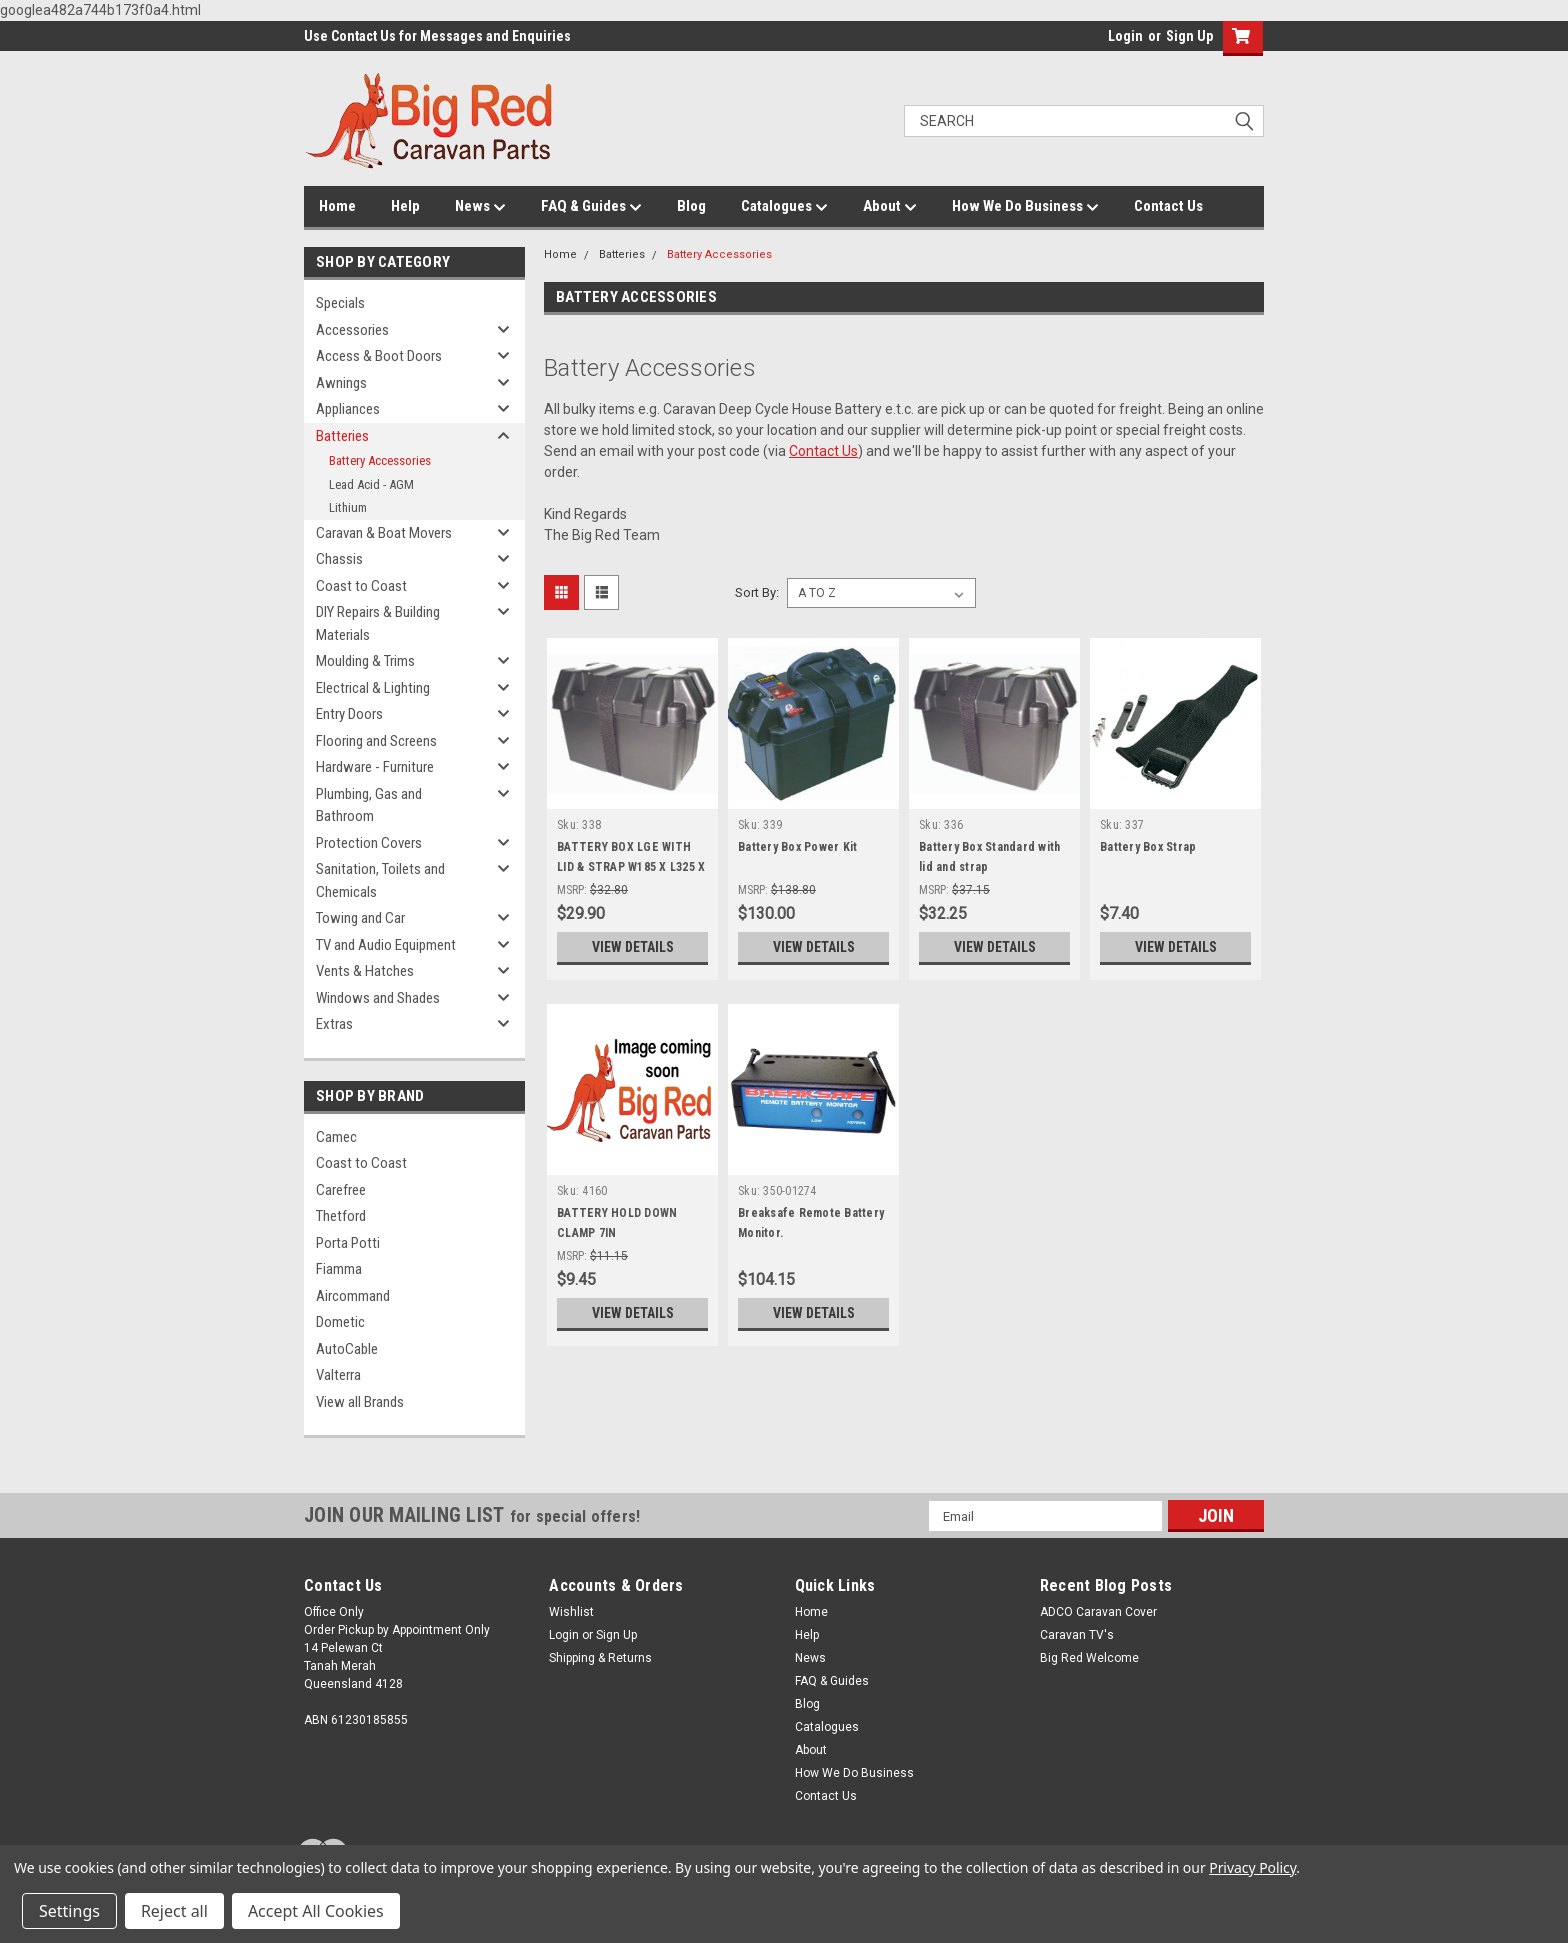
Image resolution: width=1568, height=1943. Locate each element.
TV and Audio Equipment (386, 945)
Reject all (174, 1911)
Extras (334, 1024)
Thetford (341, 1216)
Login (1125, 36)
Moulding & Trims (365, 661)
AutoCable (347, 1349)
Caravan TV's (1077, 1635)
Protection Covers (369, 843)
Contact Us (1168, 206)
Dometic (340, 1322)
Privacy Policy (1252, 1867)
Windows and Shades (378, 998)
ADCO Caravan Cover (1098, 1612)
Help (405, 206)
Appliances (348, 409)
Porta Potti (348, 1243)
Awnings (341, 383)
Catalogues (784, 207)
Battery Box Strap (1148, 847)
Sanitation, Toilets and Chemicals (380, 880)
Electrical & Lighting (373, 688)
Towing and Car (360, 918)
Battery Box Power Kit (797, 847)
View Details (633, 947)
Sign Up (1189, 36)
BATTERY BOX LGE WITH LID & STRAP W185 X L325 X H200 (631, 867)
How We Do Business (1025, 207)
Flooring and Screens (376, 741)
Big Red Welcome (1089, 1658)
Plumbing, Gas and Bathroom (369, 805)
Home (337, 206)
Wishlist (571, 1612)
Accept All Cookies (316, 1911)
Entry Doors (349, 714)
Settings (69, 1911)
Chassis (339, 559)
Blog (691, 206)
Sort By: (757, 592)
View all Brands (360, 1402)
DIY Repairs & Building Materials (378, 623)
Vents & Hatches (365, 971)
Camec (336, 1137)
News (480, 207)
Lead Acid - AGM (371, 484)
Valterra (338, 1375)
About (890, 207)
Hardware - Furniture (375, 767)
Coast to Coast (361, 586)
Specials (340, 303)
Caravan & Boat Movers (384, 533)
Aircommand (353, 1296)
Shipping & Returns (600, 1658)
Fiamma (339, 1269)
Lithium (348, 507)
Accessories (352, 330)
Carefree (341, 1190)
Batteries (342, 436)
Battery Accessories (380, 460)
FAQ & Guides (591, 207)
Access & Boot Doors (379, 356)
